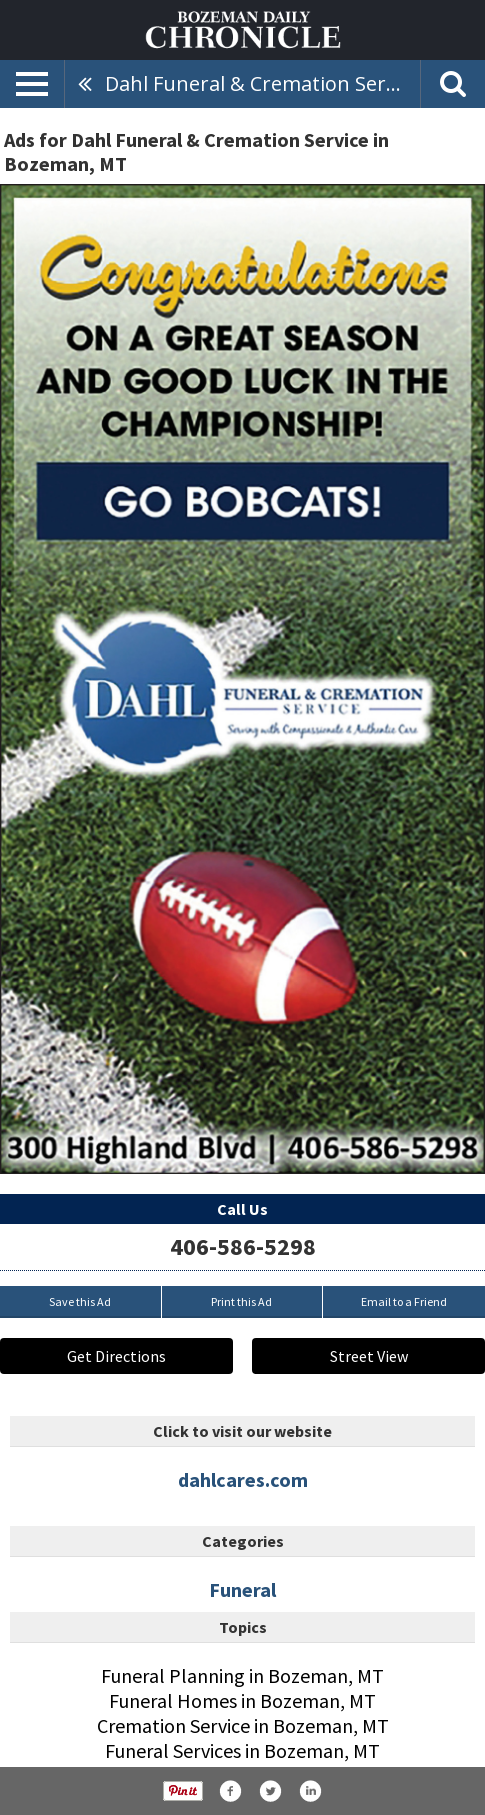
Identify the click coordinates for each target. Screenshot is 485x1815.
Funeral (242, 1589)
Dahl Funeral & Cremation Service (262, 83)
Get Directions (116, 1356)
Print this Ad (241, 1301)
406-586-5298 (243, 1246)
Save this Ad (80, 1301)
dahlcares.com (243, 1479)
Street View (369, 1356)
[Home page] (243, 28)
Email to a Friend (404, 1301)
